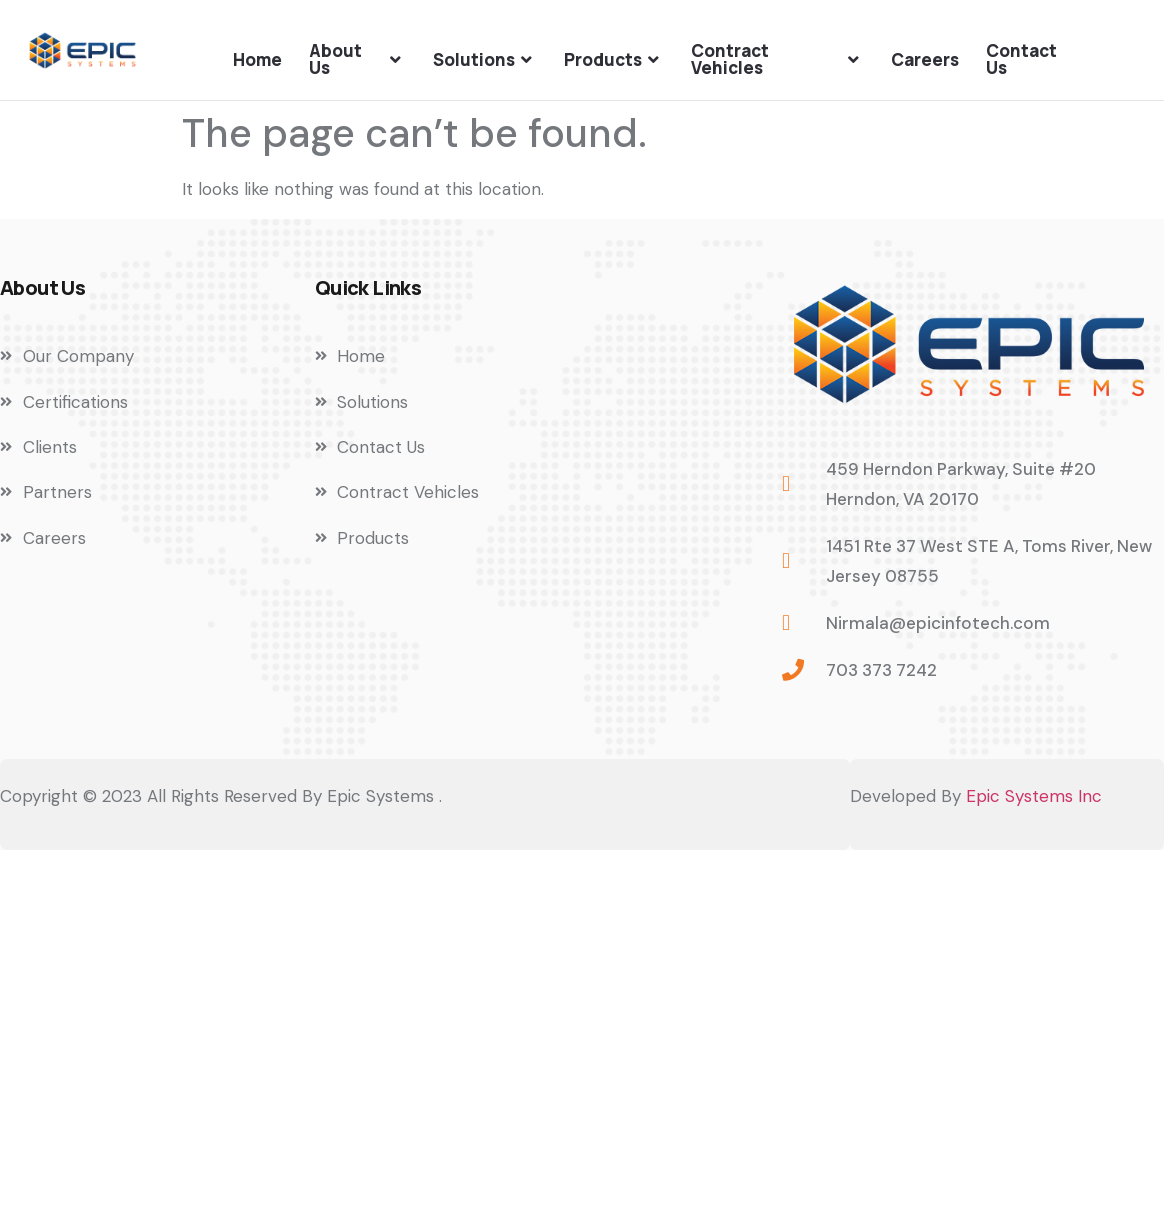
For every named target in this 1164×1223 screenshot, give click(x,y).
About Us (357, 59)
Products (614, 59)
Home (257, 59)
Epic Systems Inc (1034, 796)
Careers (925, 59)
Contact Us (1021, 59)
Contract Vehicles (777, 59)
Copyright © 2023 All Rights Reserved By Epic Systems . (221, 796)
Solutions (485, 59)
